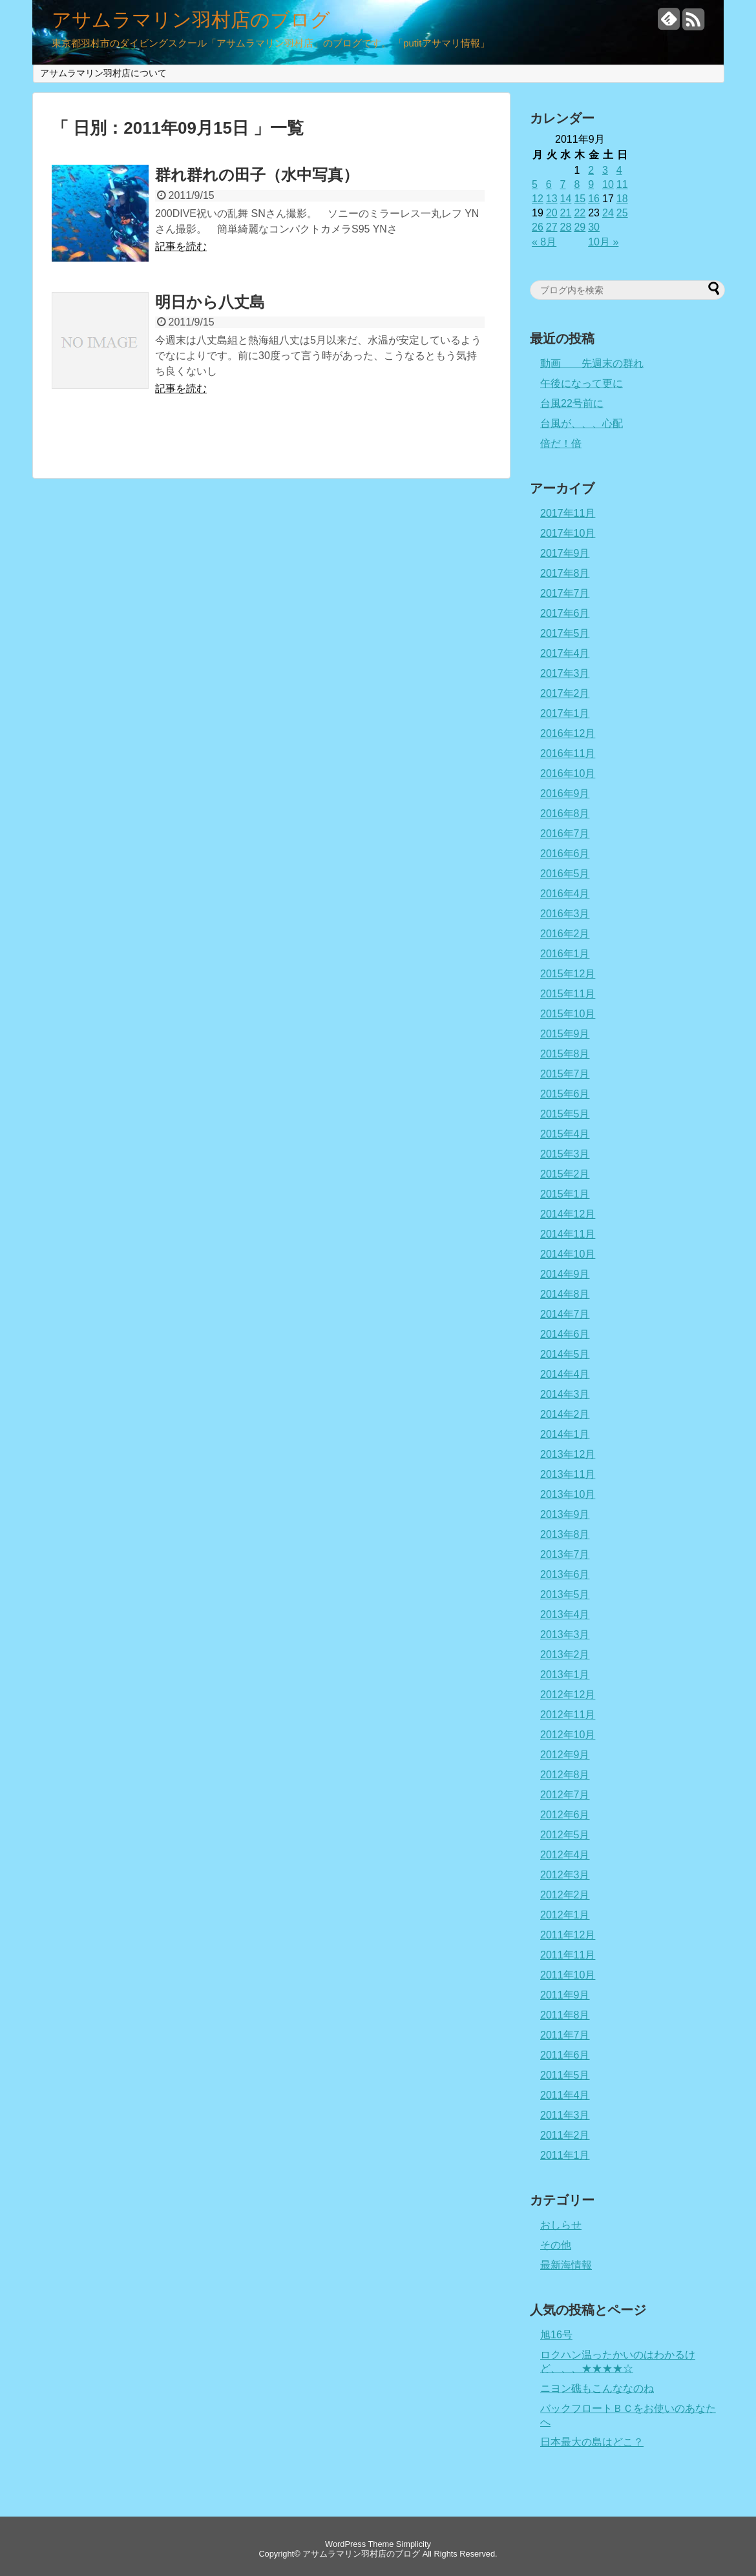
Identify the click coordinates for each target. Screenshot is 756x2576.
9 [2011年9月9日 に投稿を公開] (591, 184)
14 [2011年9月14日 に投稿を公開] (566, 198)
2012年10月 (567, 1734)
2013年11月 (567, 1474)
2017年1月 (565, 713)
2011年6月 (565, 2055)
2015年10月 (567, 1013)
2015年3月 (565, 1153)
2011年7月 (565, 2035)
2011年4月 (565, 2095)
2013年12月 (567, 1454)
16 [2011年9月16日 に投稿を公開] (594, 198)
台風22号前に (572, 403)
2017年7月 (565, 593)
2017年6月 (565, 613)
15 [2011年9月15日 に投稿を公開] (579, 198)
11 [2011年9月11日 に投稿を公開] (622, 184)
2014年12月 (567, 1214)
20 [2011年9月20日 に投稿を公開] (552, 212)
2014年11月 (567, 1234)
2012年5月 (565, 1834)
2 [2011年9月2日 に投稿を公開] (591, 170)
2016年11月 (567, 753)
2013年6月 (565, 1574)
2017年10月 (567, 533)
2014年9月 (565, 1274)
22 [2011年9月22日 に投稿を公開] (579, 212)
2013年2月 (565, 1654)
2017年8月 (565, 573)
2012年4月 (565, 1854)
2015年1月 (565, 1194)
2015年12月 (567, 973)
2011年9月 (565, 1994)
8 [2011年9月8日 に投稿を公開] (577, 184)
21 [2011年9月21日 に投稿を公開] (566, 212)
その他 (555, 2244)
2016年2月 (565, 933)
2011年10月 (567, 1974)
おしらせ (561, 2224)
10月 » (603, 241)
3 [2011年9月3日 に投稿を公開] (605, 170)
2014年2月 (565, 1414)
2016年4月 (565, 893)
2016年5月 (565, 873)
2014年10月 (567, 1254)
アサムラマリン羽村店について (103, 73)
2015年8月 (565, 1053)
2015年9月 (565, 1033)
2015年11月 (567, 993)
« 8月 (544, 241)
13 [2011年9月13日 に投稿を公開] (552, 198)
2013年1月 (565, 1674)
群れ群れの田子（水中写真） (257, 174)
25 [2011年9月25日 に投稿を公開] (622, 212)
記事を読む (181, 246)
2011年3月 (565, 2115)
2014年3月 (565, 1394)
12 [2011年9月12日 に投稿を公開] (537, 198)
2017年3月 (565, 673)
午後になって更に (581, 383)
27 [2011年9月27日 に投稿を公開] (552, 227)
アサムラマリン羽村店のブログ (191, 20)
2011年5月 (565, 2075)
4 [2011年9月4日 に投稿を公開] (619, 170)
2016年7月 (565, 833)
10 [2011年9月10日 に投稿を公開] (608, 184)
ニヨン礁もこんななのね (597, 2388)
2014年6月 (565, 1334)
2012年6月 (565, 1814)
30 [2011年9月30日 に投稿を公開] (594, 227)
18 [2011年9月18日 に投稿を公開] (622, 198)
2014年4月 (565, 1374)
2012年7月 (565, 1794)
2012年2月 (565, 1894)
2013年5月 (565, 1594)
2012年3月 (565, 1874)
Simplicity (413, 2544)
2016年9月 (565, 793)
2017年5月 (565, 633)
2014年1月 (565, 1434)
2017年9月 (565, 553)
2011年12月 (567, 1934)
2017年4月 (565, 653)
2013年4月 (565, 1614)
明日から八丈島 (210, 302)
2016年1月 (565, 953)
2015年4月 (565, 1133)
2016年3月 (565, 913)
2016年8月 (565, 813)
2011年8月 (565, 2015)
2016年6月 (565, 853)
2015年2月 (565, 1174)
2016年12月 (567, 733)
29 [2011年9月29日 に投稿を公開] (579, 227)
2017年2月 (565, 693)
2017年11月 (567, 513)
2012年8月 (565, 1774)
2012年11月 (567, 1714)
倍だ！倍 (561, 443)
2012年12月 (567, 1694)
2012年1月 (565, 1914)
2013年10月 (567, 1494)
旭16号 (556, 2334)
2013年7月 (565, 1554)
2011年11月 (567, 1954)
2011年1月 (565, 2155)
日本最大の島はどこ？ (592, 2441)
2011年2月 (565, 2135)
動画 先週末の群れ (592, 363)
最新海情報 (566, 2264)
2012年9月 (565, 1754)
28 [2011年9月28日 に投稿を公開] (566, 227)
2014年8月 (565, 1294)
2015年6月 (565, 1093)
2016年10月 (567, 773)
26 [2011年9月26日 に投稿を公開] (537, 227)
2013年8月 (565, 1534)
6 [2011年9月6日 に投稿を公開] (549, 184)
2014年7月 (565, 1314)
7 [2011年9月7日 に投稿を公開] (563, 184)
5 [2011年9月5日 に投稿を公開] (535, 184)
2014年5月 (565, 1354)
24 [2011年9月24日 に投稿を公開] (608, 212)
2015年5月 (565, 1113)
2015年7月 (565, 1073)
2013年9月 (565, 1514)
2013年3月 (565, 1634)
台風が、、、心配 (581, 423)
